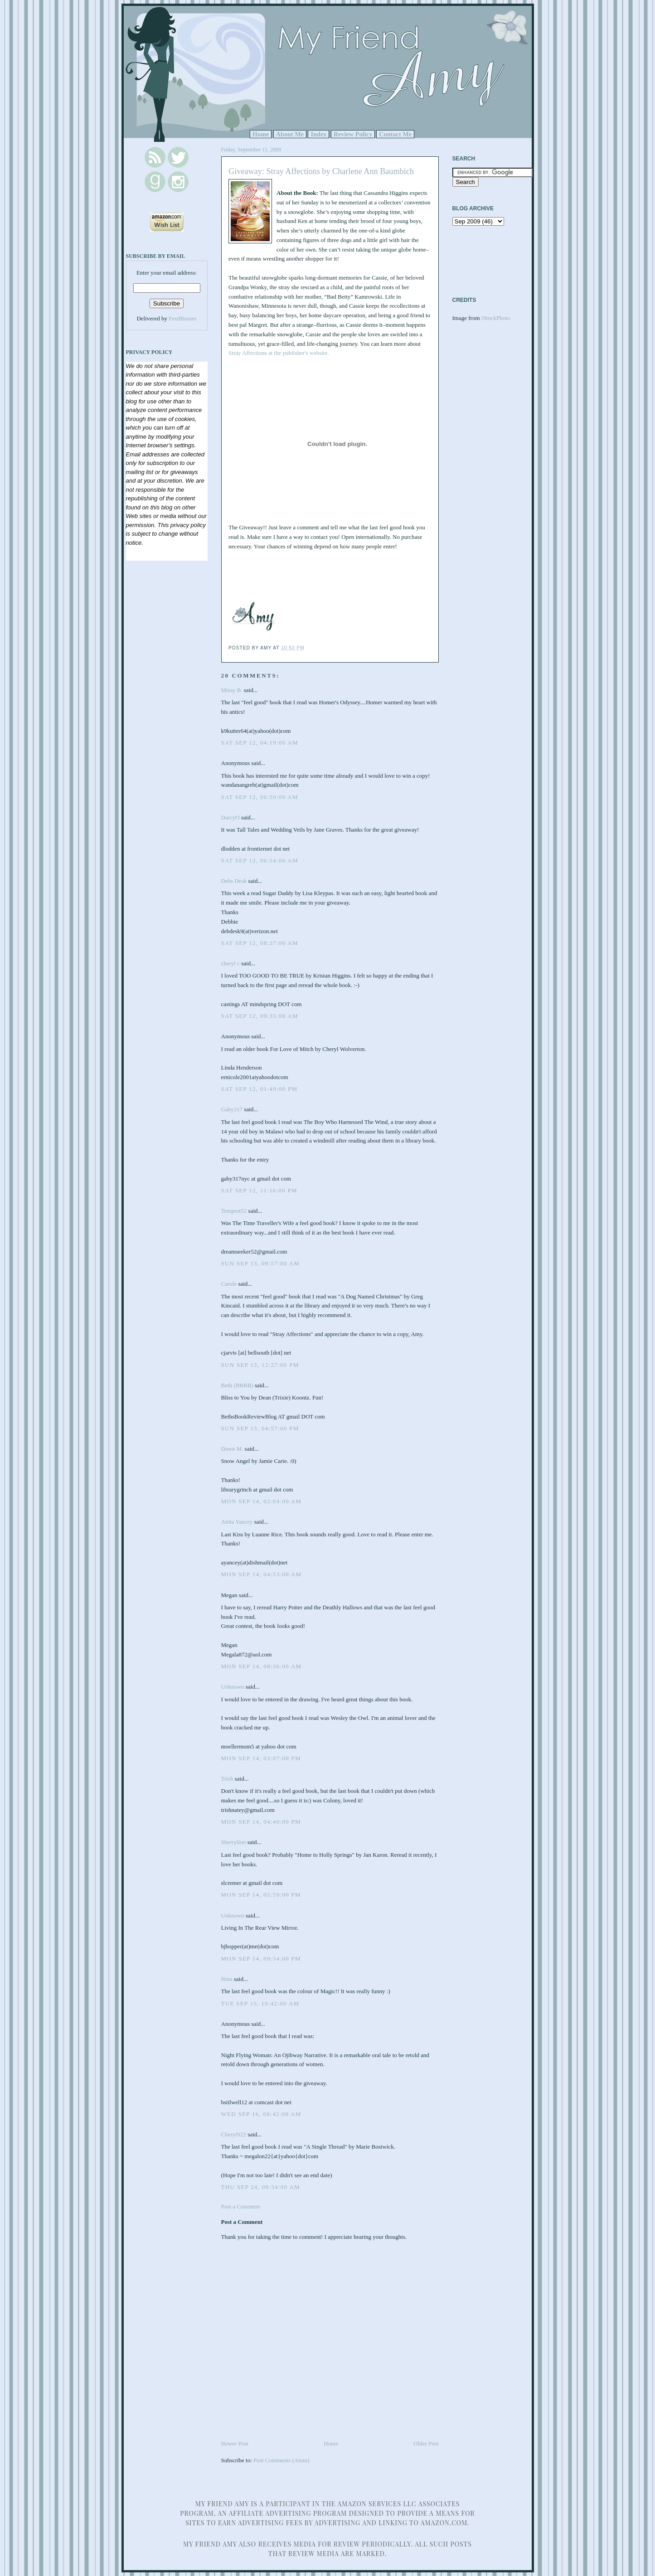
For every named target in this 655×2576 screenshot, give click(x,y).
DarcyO (230, 817)
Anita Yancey (237, 1521)
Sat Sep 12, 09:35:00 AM (259, 1015)
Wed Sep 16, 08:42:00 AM (261, 2114)
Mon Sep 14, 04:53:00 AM (261, 1574)
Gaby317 (232, 1109)
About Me (290, 134)
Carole (229, 1283)
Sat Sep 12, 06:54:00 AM (259, 860)
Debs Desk (234, 880)
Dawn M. (232, 1448)
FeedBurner (182, 318)
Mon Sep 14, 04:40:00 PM (261, 1821)
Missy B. (232, 690)
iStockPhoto (495, 318)
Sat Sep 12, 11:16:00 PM (259, 1190)
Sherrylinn (233, 1842)
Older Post (425, 2443)
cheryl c (230, 963)
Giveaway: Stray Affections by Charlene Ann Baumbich (321, 171)
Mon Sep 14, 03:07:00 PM (261, 1758)
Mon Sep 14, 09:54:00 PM (261, 1958)
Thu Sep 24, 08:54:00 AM (260, 2187)
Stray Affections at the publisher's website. (278, 352)
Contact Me (395, 134)
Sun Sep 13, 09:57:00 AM (260, 1263)
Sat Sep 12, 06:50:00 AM (259, 797)
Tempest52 (234, 1210)
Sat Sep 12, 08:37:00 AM (259, 942)
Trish (227, 1778)
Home (260, 134)
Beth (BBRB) (237, 1385)
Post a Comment (240, 2206)
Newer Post (234, 2443)
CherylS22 (234, 2134)
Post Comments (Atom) (281, 2460)
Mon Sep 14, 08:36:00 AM (261, 1666)
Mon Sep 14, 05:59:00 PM (261, 1894)
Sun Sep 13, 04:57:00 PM (260, 1428)
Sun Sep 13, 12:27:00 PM (260, 1364)
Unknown (232, 1686)
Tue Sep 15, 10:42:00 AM (260, 2003)
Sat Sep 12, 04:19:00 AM (259, 742)
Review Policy (353, 134)
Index (318, 134)
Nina (227, 1979)
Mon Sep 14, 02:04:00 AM (261, 1501)
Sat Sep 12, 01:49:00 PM (259, 1088)
